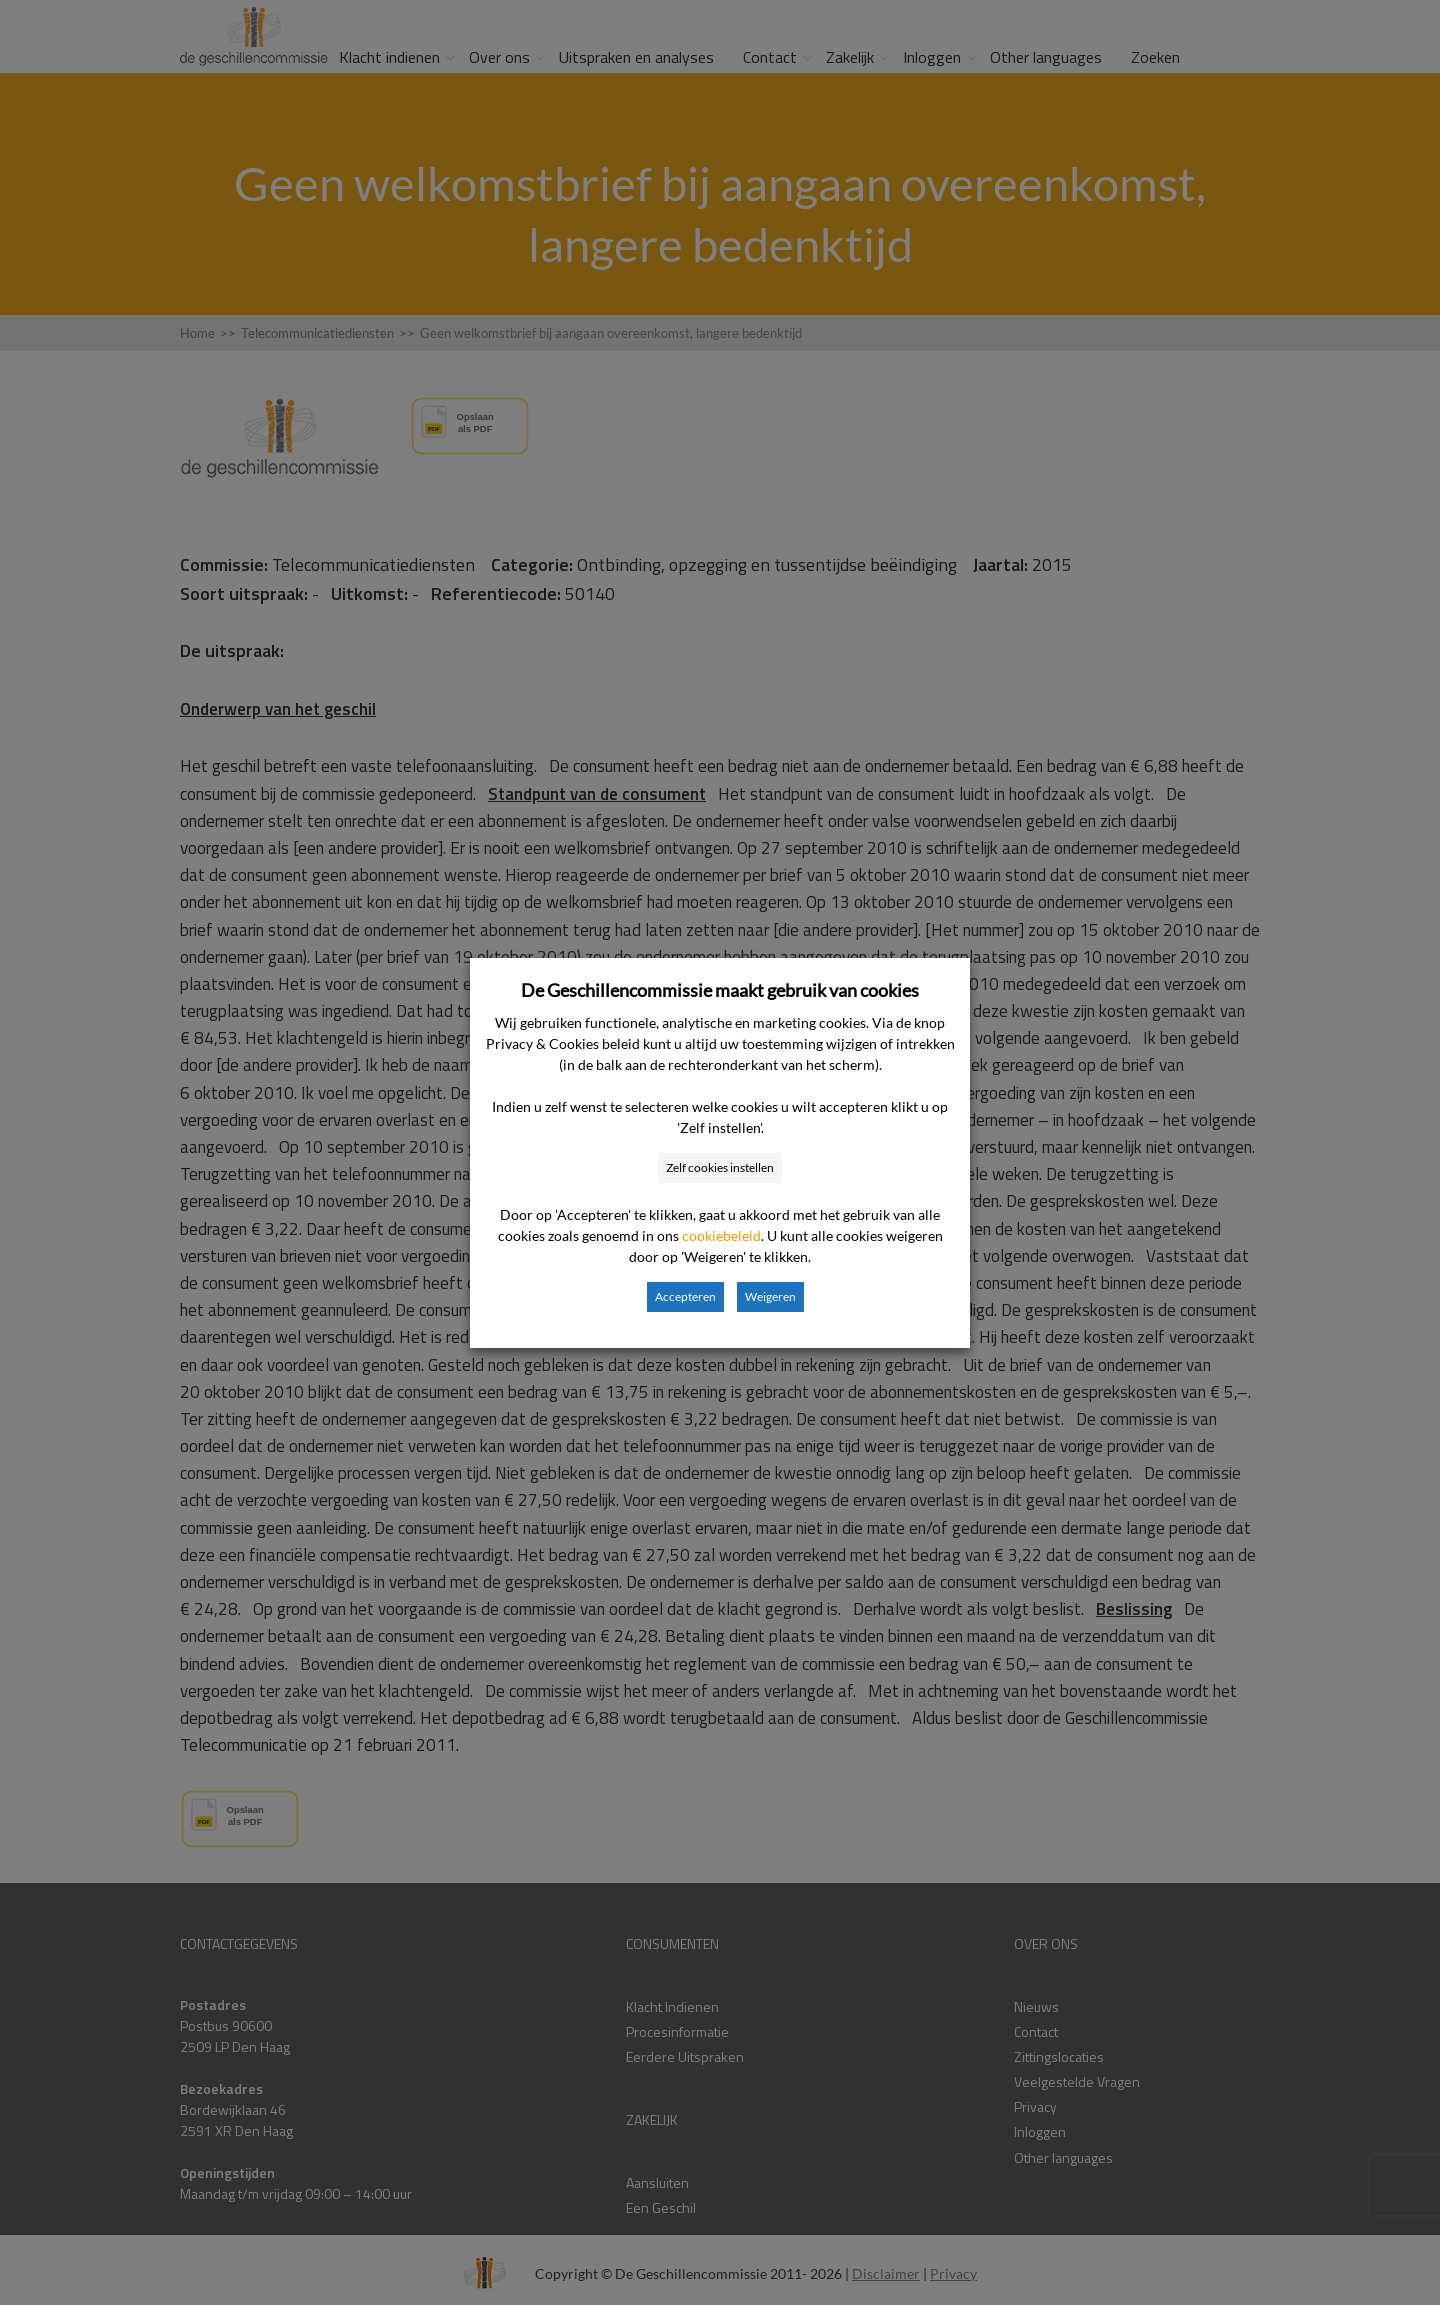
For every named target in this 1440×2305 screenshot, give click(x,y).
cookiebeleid (721, 1235)
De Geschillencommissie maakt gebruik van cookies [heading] (720, 990)
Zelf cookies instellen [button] (720, 1167)
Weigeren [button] (770, 1296)
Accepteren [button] (685, 1296)
